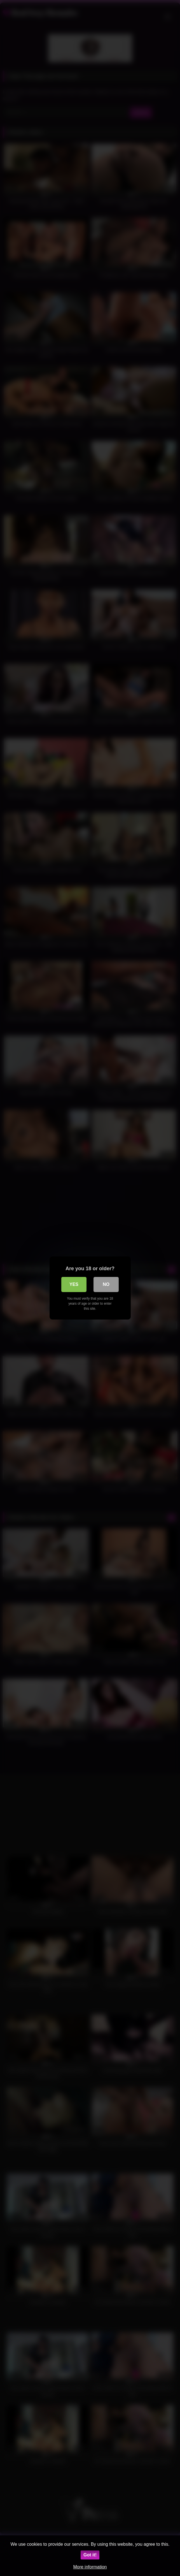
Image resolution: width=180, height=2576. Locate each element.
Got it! (90, 2554)
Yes (73, 1284)
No (106, 1284)
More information (90, 2567)
